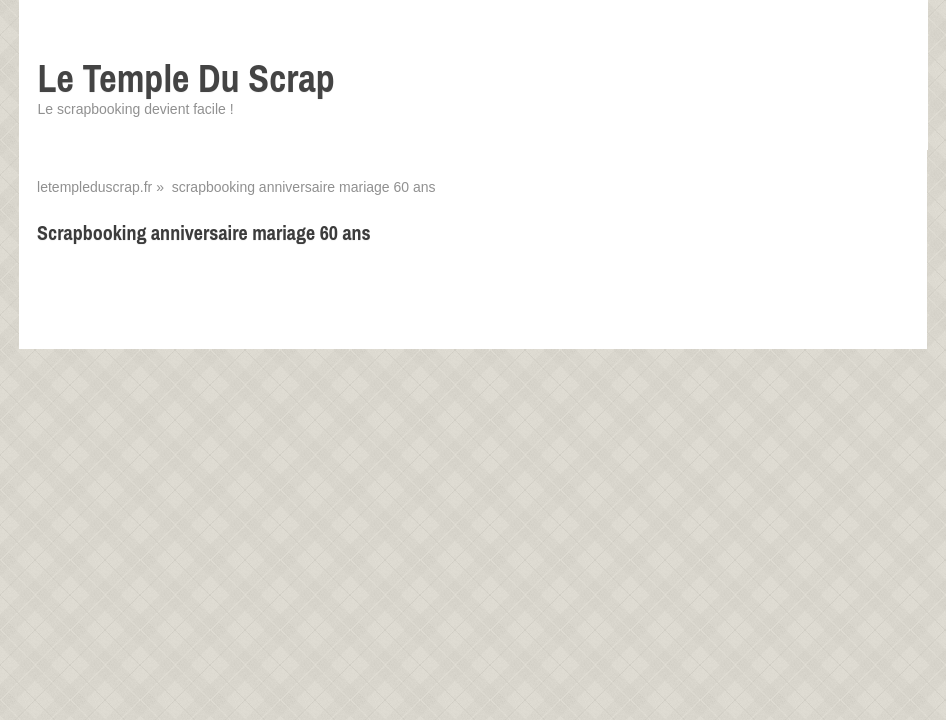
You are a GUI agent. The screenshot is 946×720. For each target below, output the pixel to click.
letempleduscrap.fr (94, 187)
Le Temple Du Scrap (186, 78)
